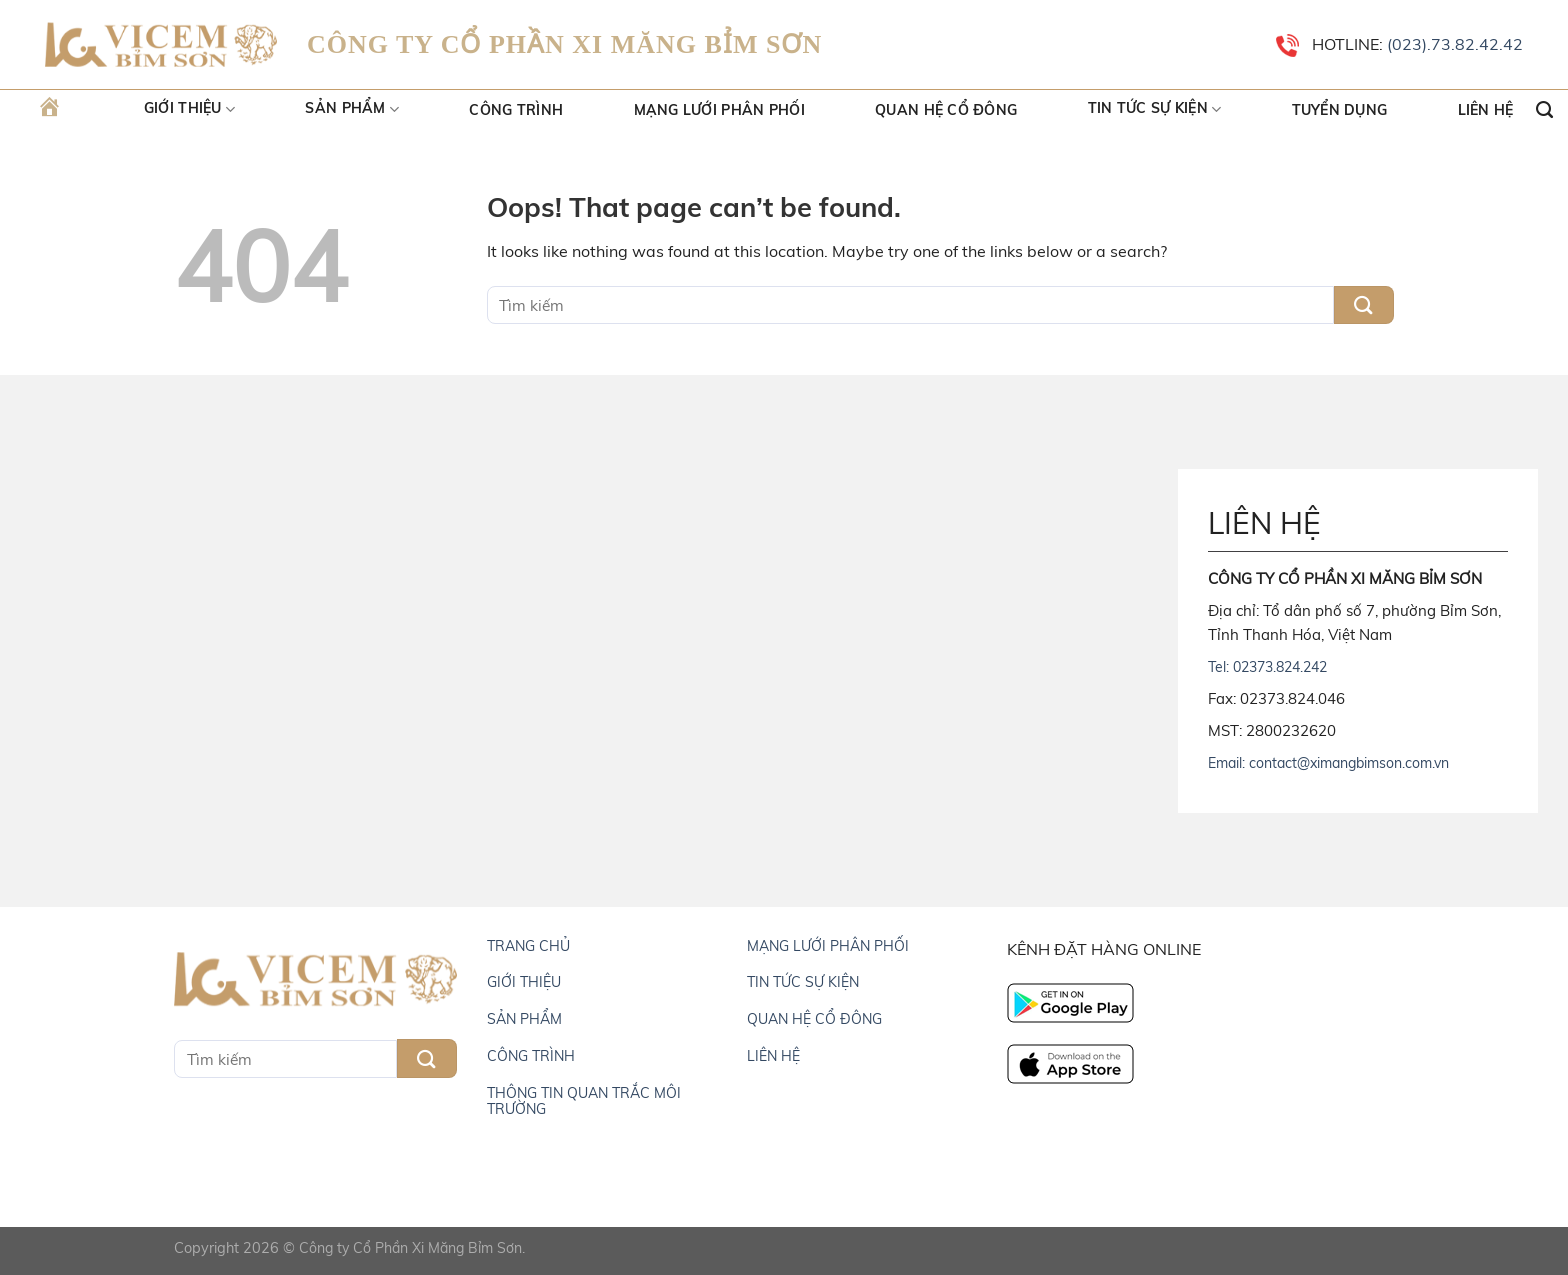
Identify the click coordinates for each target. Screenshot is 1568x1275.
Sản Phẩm (352, 110)
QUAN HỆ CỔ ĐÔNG (814, 1019)
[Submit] (1364, 305)
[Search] (1544, 110)
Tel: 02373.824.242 (1267, 667)
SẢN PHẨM (524, 1019)
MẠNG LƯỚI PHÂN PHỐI (828, 946)
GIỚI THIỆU (524, 982)
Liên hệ (1486, 110)
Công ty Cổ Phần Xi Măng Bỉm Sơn (410, 1248)
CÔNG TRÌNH (531, 1056)
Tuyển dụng (1340, 110)
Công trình (516, 110)
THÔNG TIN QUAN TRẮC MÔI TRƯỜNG (584, 1101)
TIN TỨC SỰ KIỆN (803, 982)
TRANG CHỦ (528, 946)
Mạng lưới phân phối (719, 110)
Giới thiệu (189, 110)
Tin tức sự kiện (1155, 110)
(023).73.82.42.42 (1453, 44)
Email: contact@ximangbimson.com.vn (1328, 763)
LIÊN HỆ (773, 1056)
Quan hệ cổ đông (946, 110)
